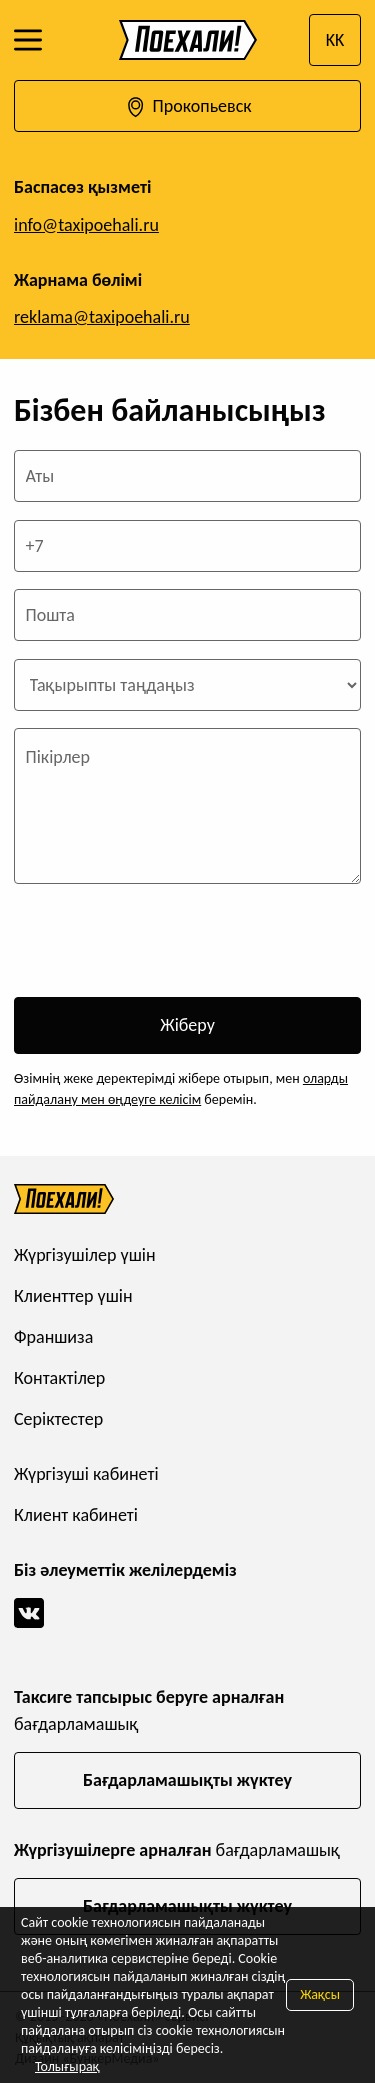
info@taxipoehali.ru (86, 225)
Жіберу (187, 1025)
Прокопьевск (187, 107)
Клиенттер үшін (73, 1296)
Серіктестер (58, 1419)
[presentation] (166, 941)
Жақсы (320, 1994)
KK (335, 40)
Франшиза (53, 1337)
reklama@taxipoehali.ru (102, 317)
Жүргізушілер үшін (85, 1255)
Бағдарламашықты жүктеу (187, 1780)
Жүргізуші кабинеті (86, 1474)
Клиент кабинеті (76, 1515)
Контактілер (59, 1378)
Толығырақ (67, 2066)
